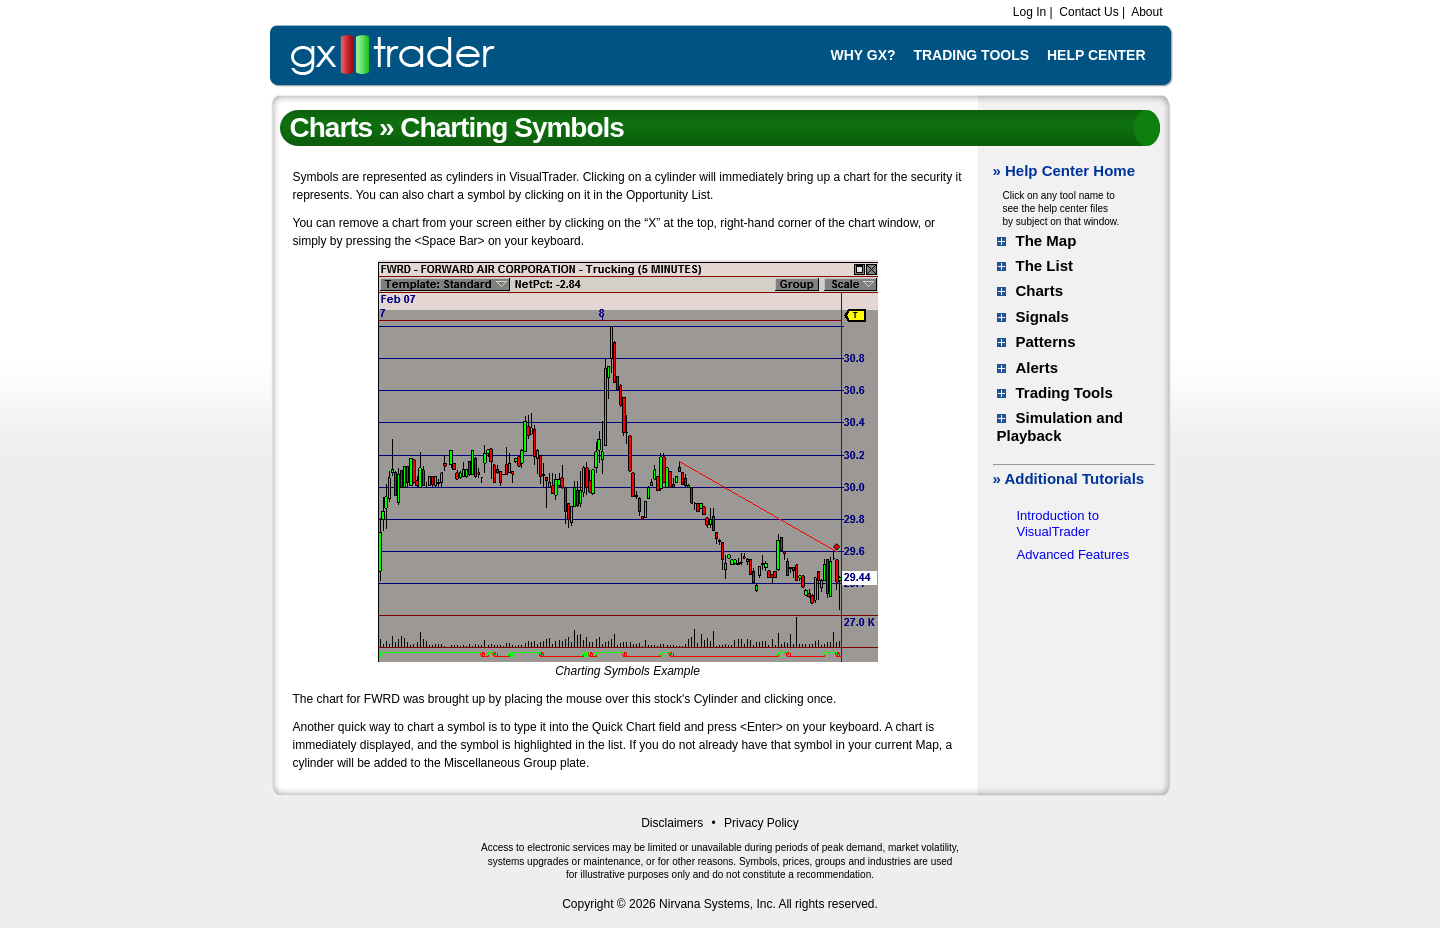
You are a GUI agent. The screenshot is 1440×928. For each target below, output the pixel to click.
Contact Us (1087, 12)
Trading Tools (971, 55)
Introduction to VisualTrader (1058, 523)
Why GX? (862, 55)
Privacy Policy (761, 823)
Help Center (1096, 55)
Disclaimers (672, 823)
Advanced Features (1073, 554)
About (1145, 12)
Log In (1027, 12)
